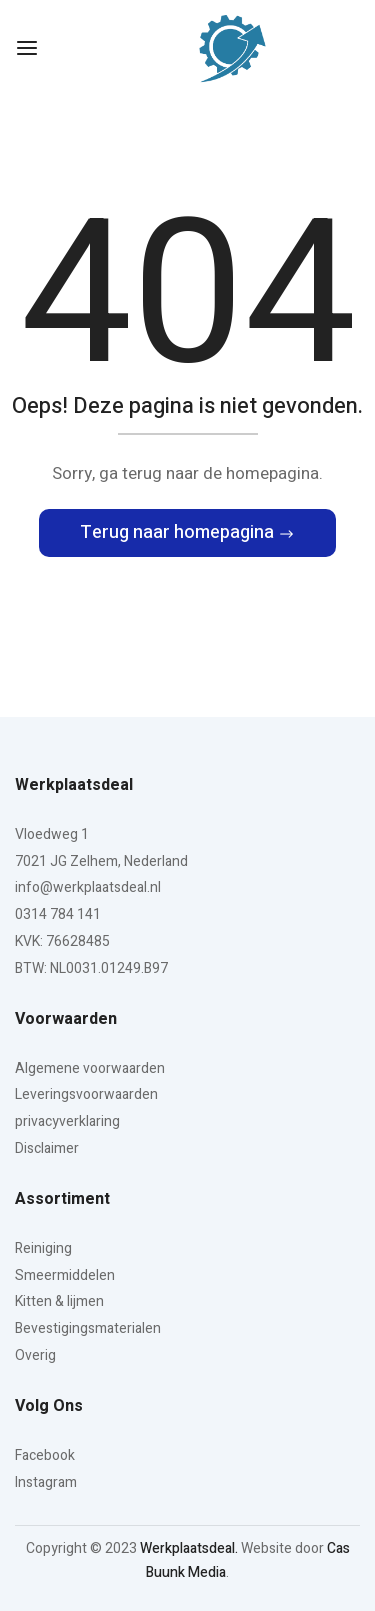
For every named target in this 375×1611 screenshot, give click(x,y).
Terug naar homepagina (179, 532)
